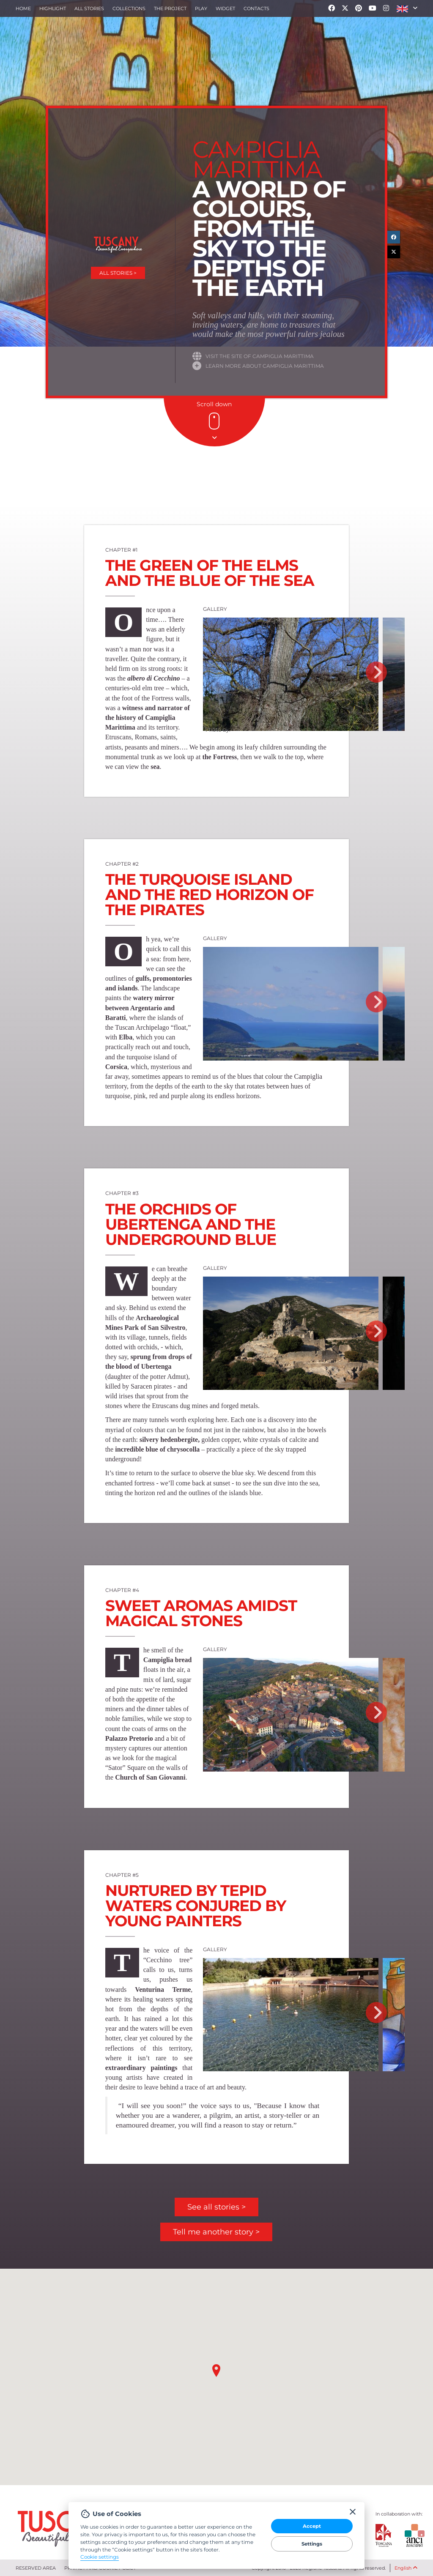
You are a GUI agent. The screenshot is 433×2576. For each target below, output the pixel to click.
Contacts (256, 8)
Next (376, 672)
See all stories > (216, 2207)
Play (201, 8)
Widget (225, 8)
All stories (89, 8)
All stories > (118, 273)
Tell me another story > (216, 2232)
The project (170, 8)
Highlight (52, 8)
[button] (407, 8)
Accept (312, 2526)
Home (23, 8)
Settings (311, 2544)
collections (128, 8)
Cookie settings (99, 2557)
